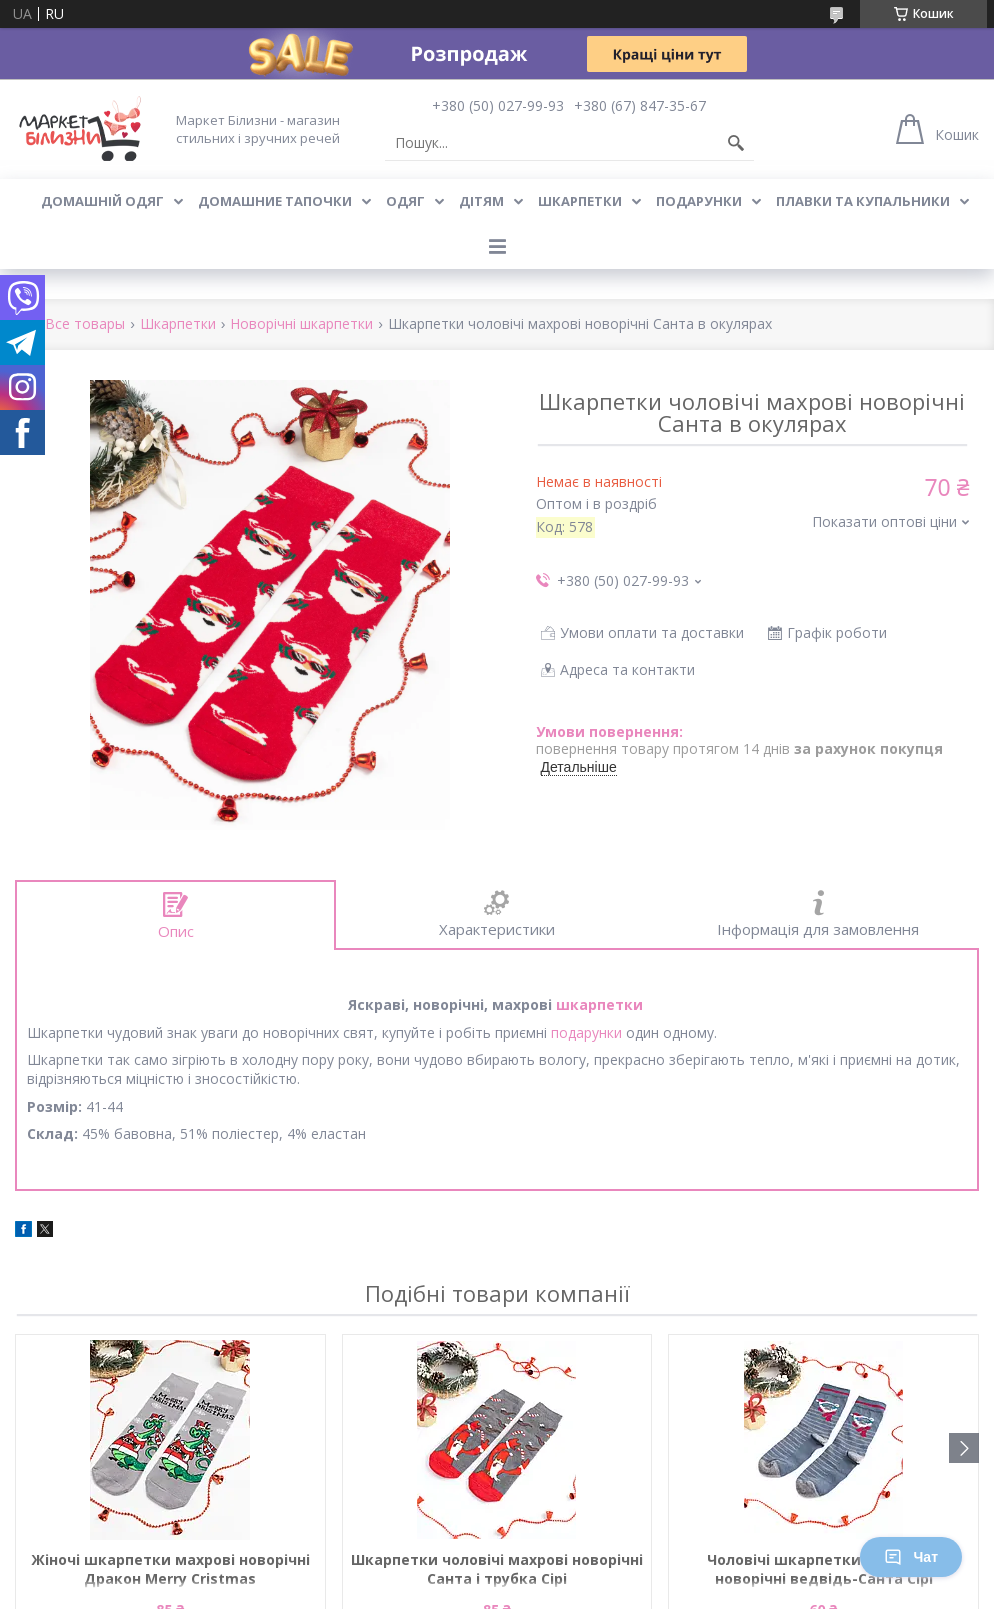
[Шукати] (736, 143)
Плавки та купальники (863, 201)
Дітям (481, 201)
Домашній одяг (102, 201)
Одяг (405, 201)
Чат (911, 1557)
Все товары (85, 324)
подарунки (586, 1032)
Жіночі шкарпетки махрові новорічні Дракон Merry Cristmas (170, 1569)
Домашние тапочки (275, 201)
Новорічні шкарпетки (301, 324)
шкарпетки (599, 1004)
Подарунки (699, 201)
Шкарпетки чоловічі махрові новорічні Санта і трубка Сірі (497, 1569)
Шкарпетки (580, 201)
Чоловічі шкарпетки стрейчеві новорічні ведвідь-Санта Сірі (824, 1569)
